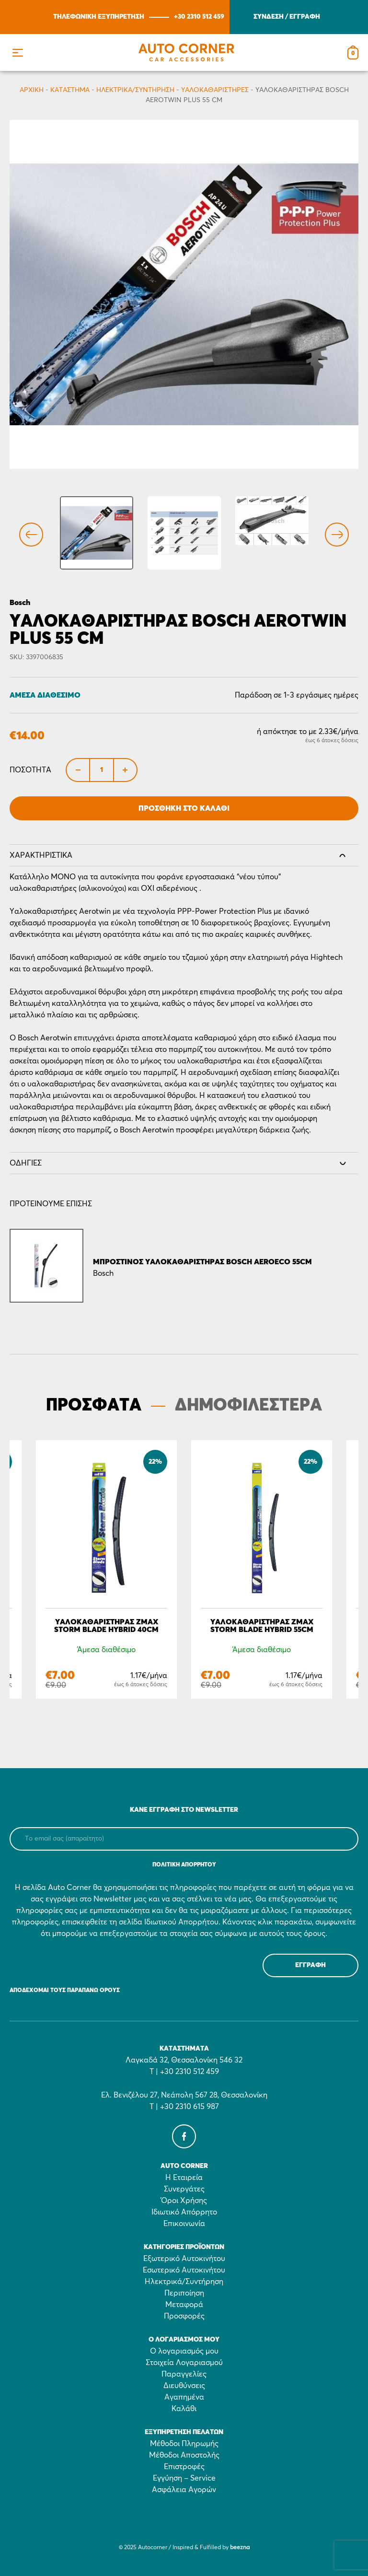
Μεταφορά (184, 2304)
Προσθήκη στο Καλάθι (184, 808)
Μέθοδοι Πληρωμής (184, 2444)
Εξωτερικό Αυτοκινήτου (184, 2258)
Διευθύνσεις (184, 2386)
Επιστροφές (184, 2467)
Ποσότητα (30, 770)
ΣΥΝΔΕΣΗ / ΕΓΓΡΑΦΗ (286, 16)
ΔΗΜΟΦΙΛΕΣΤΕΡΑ (248, 1405)
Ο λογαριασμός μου (184, 2351)
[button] (17, 52)
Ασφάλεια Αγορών (184, 2490)
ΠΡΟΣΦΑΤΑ (93, 1405)
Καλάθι (184, 2409)
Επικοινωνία (184, 2223)
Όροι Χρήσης (184, 2200)
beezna (240, 2548)
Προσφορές (184, 2316)
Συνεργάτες (184, 2189)
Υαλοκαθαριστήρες (215, 90)
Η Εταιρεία (184, 2177)
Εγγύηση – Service (184, 2478)
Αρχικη (32, 90)
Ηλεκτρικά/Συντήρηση (135, 90)
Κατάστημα (70, 90)
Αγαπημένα (184, 2397)
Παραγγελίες (184, 2374)
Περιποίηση (184, 2293)
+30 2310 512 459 (199, 16)
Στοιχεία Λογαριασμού (184, 2362)
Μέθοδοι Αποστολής (184, 2455)
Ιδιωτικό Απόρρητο (184, 2212)
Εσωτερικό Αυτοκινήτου (184, 2270)
